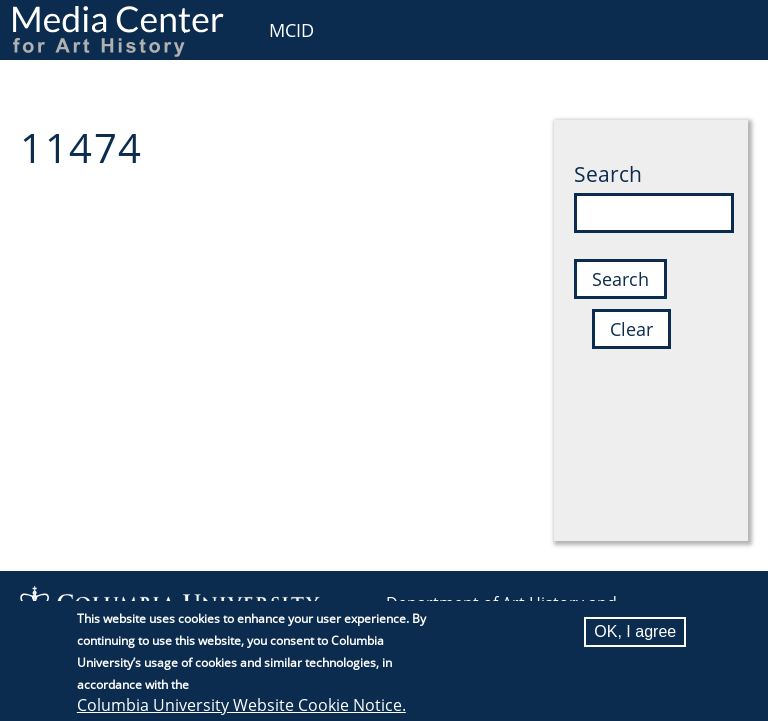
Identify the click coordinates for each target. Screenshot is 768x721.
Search (608, 174)
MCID (291, 30)
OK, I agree (635, 633)
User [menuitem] (730, 27)
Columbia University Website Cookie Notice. (241, 707)
